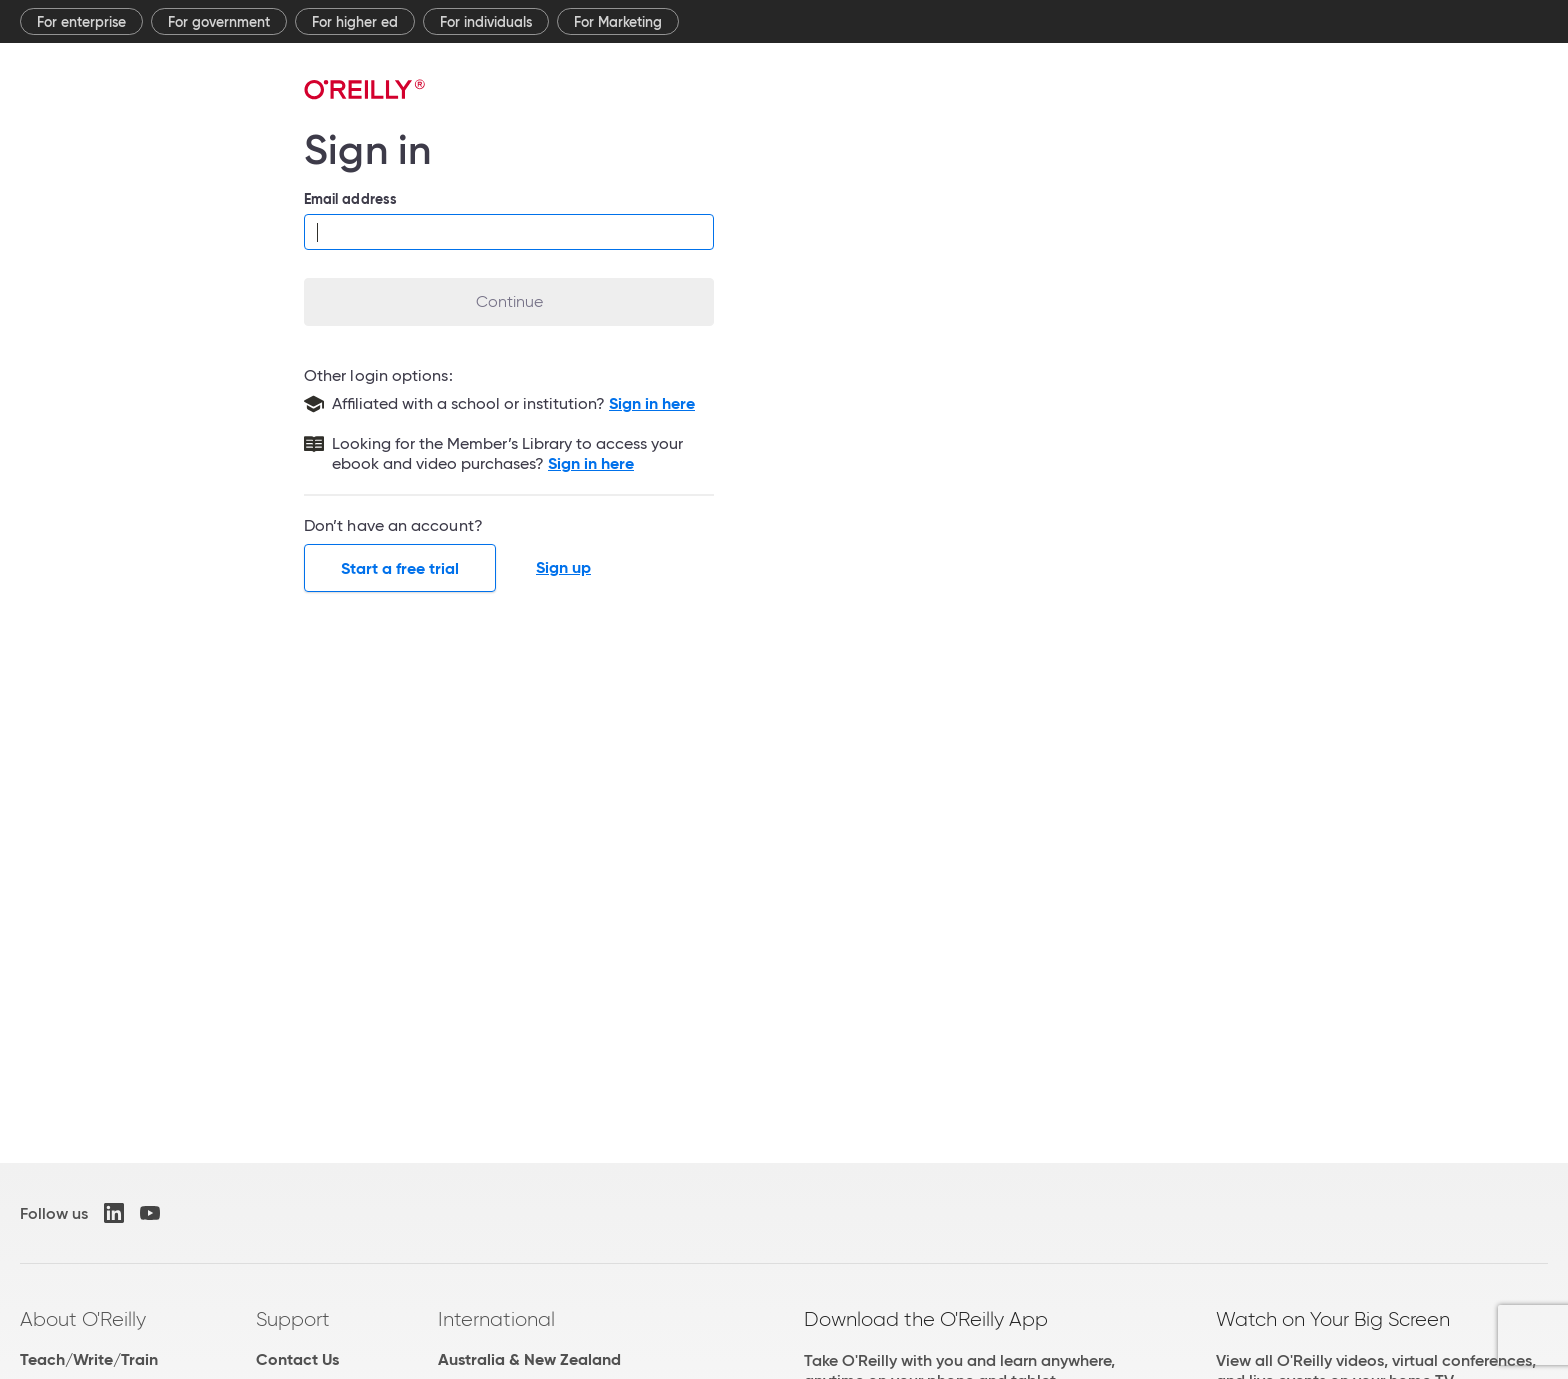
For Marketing (618, 22)
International (496, 1319)
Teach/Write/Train (89, 1359)
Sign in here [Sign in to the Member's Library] (591, 463)
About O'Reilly (83, 1319)
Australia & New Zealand (529, 1359)
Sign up (563, 568)
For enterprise (81, 22)
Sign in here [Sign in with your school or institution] (652, 403)
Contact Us (297, 1359)
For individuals (486, 22)
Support (293, 1319)
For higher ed (355, 22)
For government (219, 22)
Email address (350, 199)
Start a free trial (400, 568)
